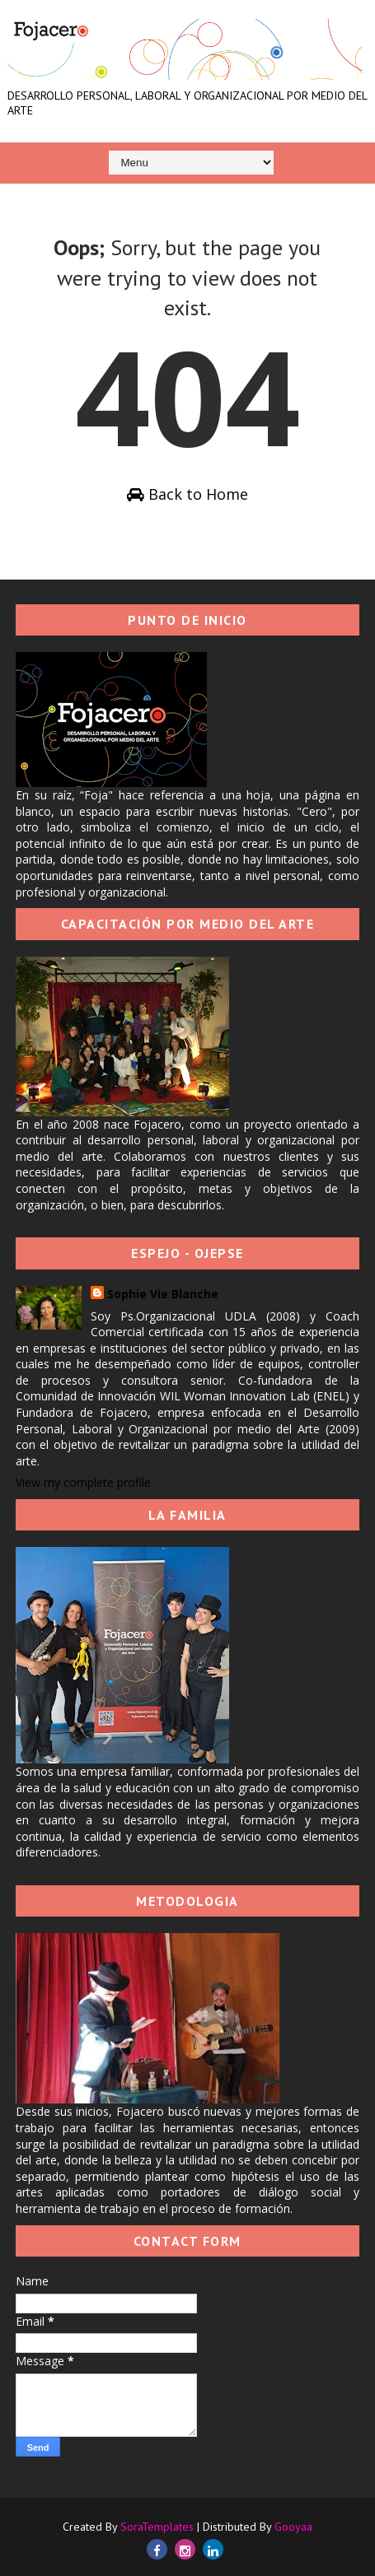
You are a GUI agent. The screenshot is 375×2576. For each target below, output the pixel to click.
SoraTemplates (157, 2526)
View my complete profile (83, 1482)
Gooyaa (293, 2526)
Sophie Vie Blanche (162, 1294)
